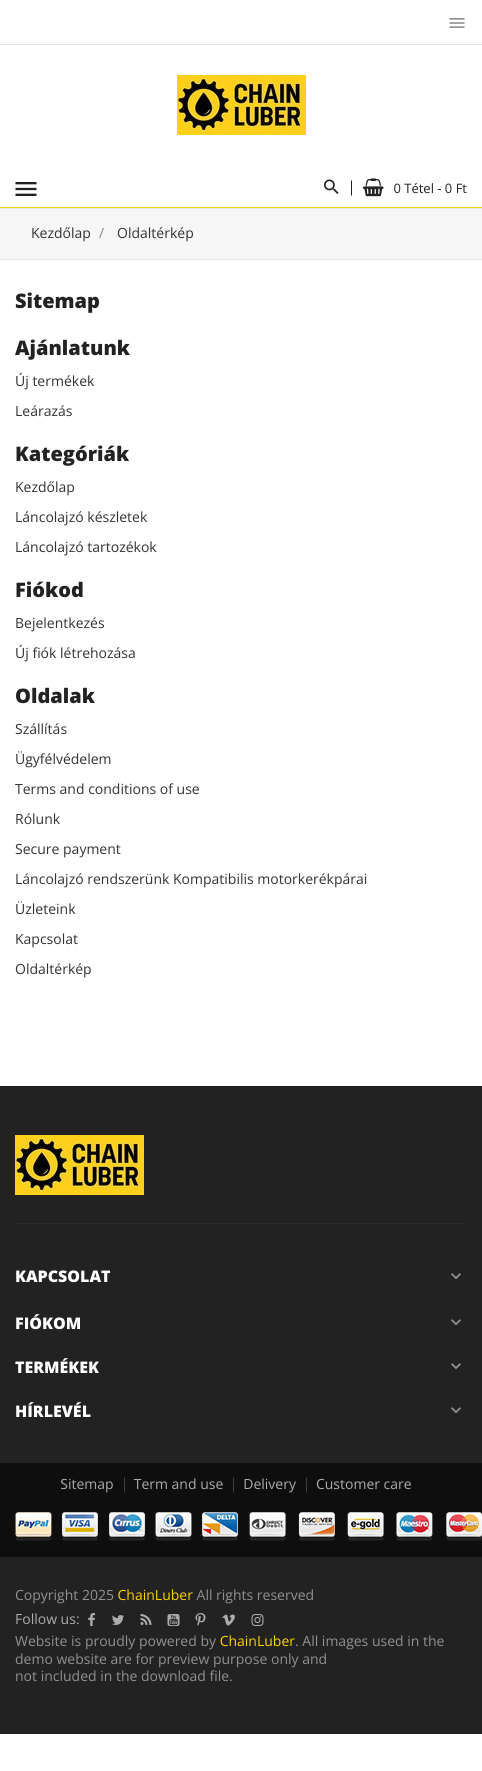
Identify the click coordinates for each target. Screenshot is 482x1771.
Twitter (118, 1620)
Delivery (269, 1484)
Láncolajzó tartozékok (86, 547)
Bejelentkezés (60, 623)
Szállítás (41, 729)
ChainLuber (155, 1595)
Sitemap (86, 1484)
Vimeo (229, 1620)
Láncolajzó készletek (81, 517)
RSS (146, 1620)
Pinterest (201, 1620)
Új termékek (54, 381)
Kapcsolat (46, 939)
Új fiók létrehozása (75, 653)
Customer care (364, 1484)
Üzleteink (45, 909)
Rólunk (37, 819)
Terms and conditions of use (107, 789)
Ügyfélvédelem (63, 759)
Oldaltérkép (53, 969)
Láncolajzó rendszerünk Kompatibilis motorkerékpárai (191, 879)
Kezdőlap (45, 487)
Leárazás (43, 411)
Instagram (258, 1620)
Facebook (92, 1620)
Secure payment (68, 849)
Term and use (179, 1484)
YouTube (174, 1620)
